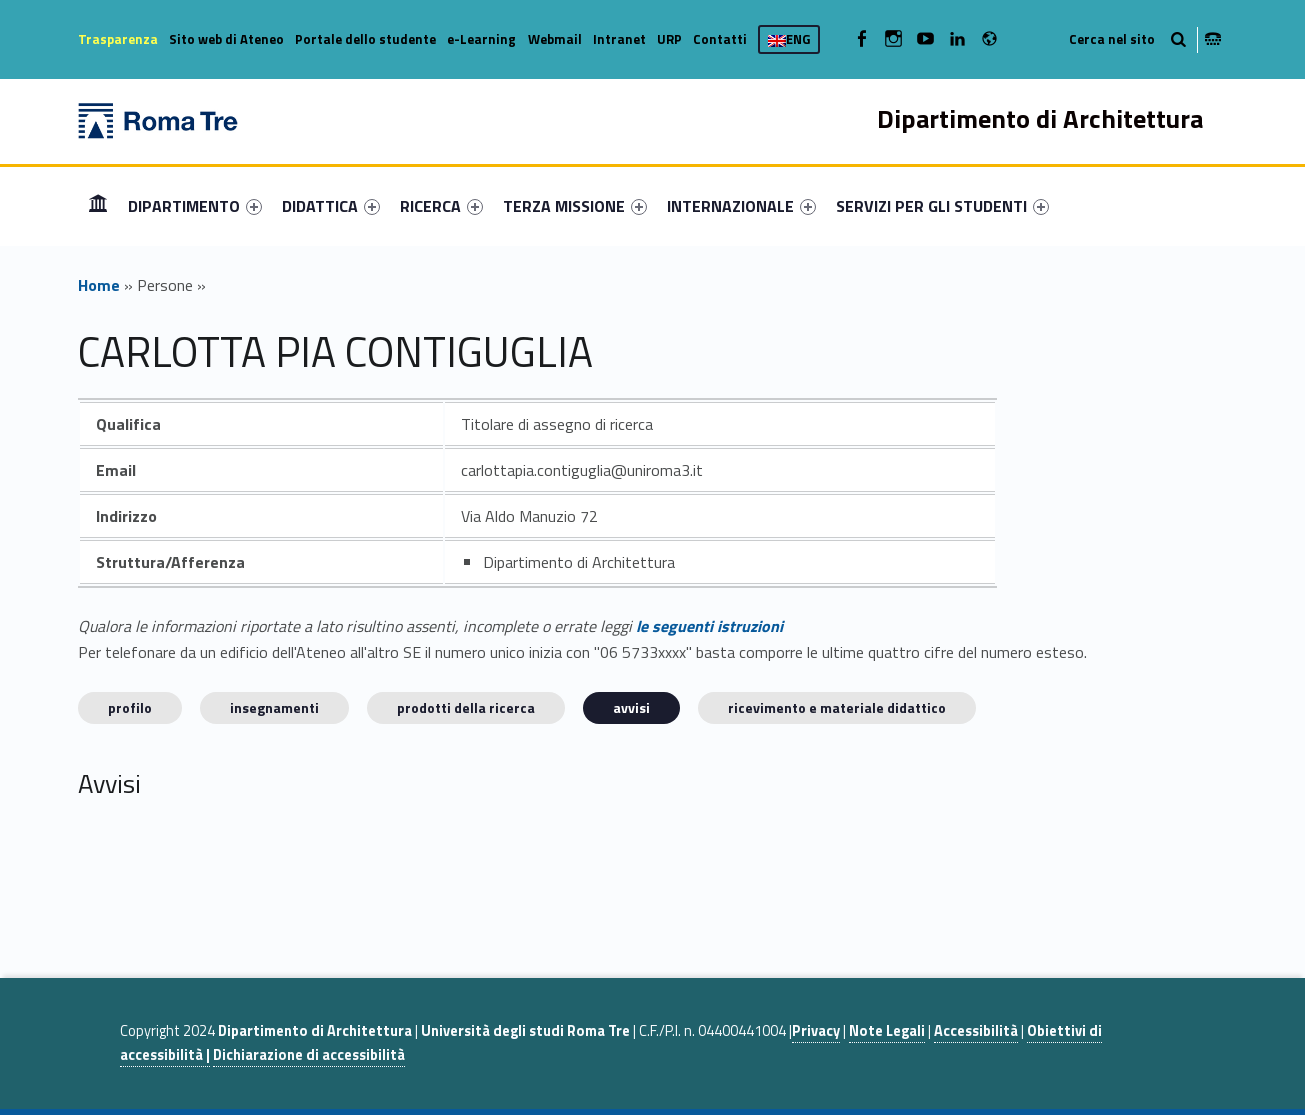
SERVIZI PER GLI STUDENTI (942, 206)
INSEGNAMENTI (274, 707)
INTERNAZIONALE (741, 206)
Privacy (816, 1031)
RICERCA (441, 206)
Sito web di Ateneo (226, 39)
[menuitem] (98, 206)
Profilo (130, 707)
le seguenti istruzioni (709, 626)
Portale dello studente (365, 39)
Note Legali (887, 1031)
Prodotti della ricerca (466, 707)
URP (669, 39)
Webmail (555, 39)
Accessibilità (976, 1031)
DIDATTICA (331, 206)
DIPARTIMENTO (195, 206)
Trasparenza (118, 39)
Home (98, 205)
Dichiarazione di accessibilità (309, 1055)
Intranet (619, 39)
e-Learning (481, 39)
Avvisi (631, 707)
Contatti (720, 39)
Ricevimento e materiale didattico (837, 707)
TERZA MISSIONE (575, 206)
